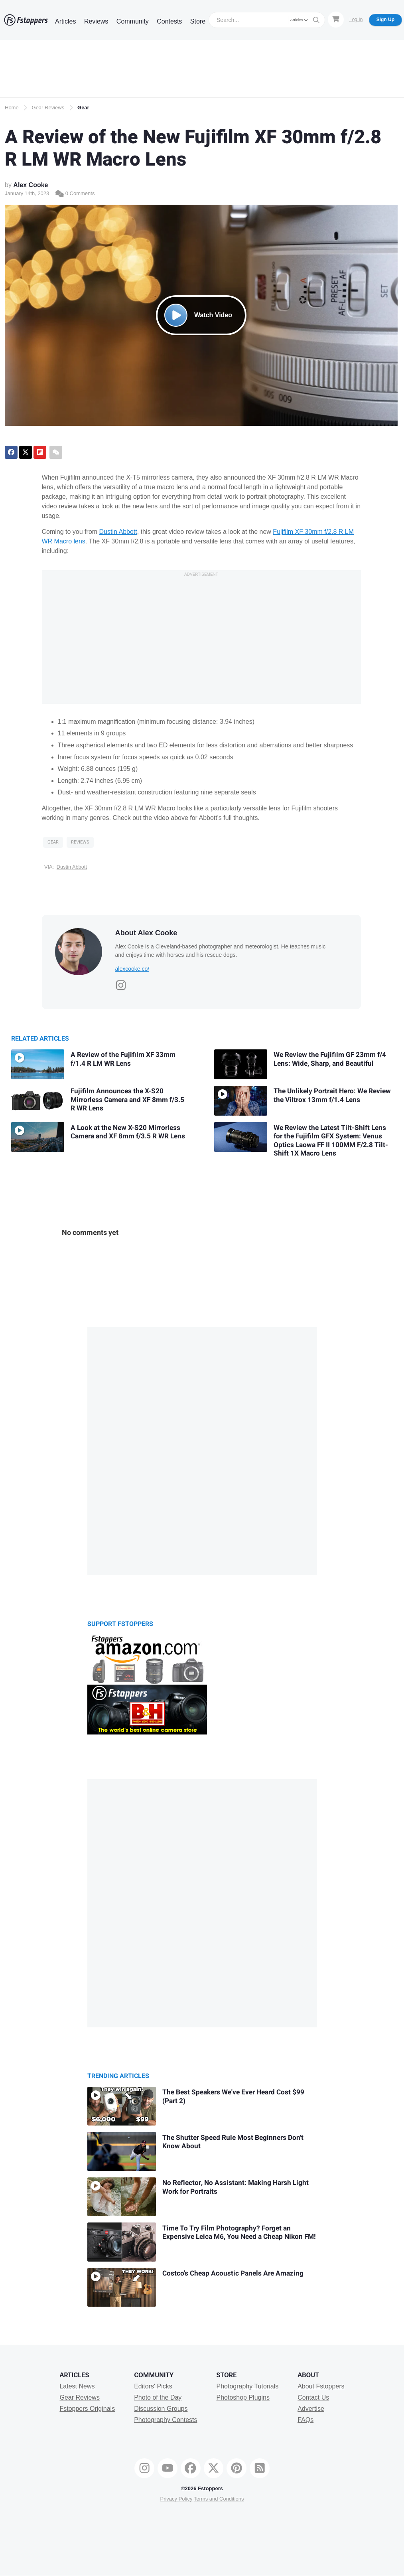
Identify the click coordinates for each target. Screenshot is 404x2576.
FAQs (305, 2419)
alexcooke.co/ (132, 969)
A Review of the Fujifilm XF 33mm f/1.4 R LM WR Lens (123, 1059)
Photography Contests (165, 2419)
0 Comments (75, 193)
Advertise (311, 2408)
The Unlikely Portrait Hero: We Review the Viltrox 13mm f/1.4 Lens (332, 1095)
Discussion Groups (160, 2408)
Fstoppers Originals (87, 2408)
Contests (169, 21)
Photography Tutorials (247, 2386)
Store (197, 21)
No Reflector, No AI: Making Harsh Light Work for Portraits (235, 2187)
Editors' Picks (153, 2386)
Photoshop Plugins (242, 2397)
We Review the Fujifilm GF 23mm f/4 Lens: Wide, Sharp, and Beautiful (330, 1059)
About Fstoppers (321, 2386)
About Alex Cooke (146, 933)
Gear (83, 108)
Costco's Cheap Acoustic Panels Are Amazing (232, 2273)
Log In (356, 19)
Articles (65, 21)
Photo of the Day (157, 2397)
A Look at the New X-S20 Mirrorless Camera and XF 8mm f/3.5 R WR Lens (128, 1132)
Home (12, 108)
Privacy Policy (176, 2499)
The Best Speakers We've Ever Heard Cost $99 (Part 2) (233, 2096)
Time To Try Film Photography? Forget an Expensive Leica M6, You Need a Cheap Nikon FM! (239, 2232)
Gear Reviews (48, 108)
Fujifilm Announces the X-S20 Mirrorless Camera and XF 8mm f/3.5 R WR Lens (127, 1099)
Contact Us (313, 2397)
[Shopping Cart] (336, 20)
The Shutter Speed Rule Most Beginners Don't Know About (232, 2142)
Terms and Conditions (219, 2499)
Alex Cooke (30, 185)
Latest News (77, 2386)
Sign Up (385, 19)
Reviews (96, 21)
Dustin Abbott (118, 531)
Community (132, 21)
